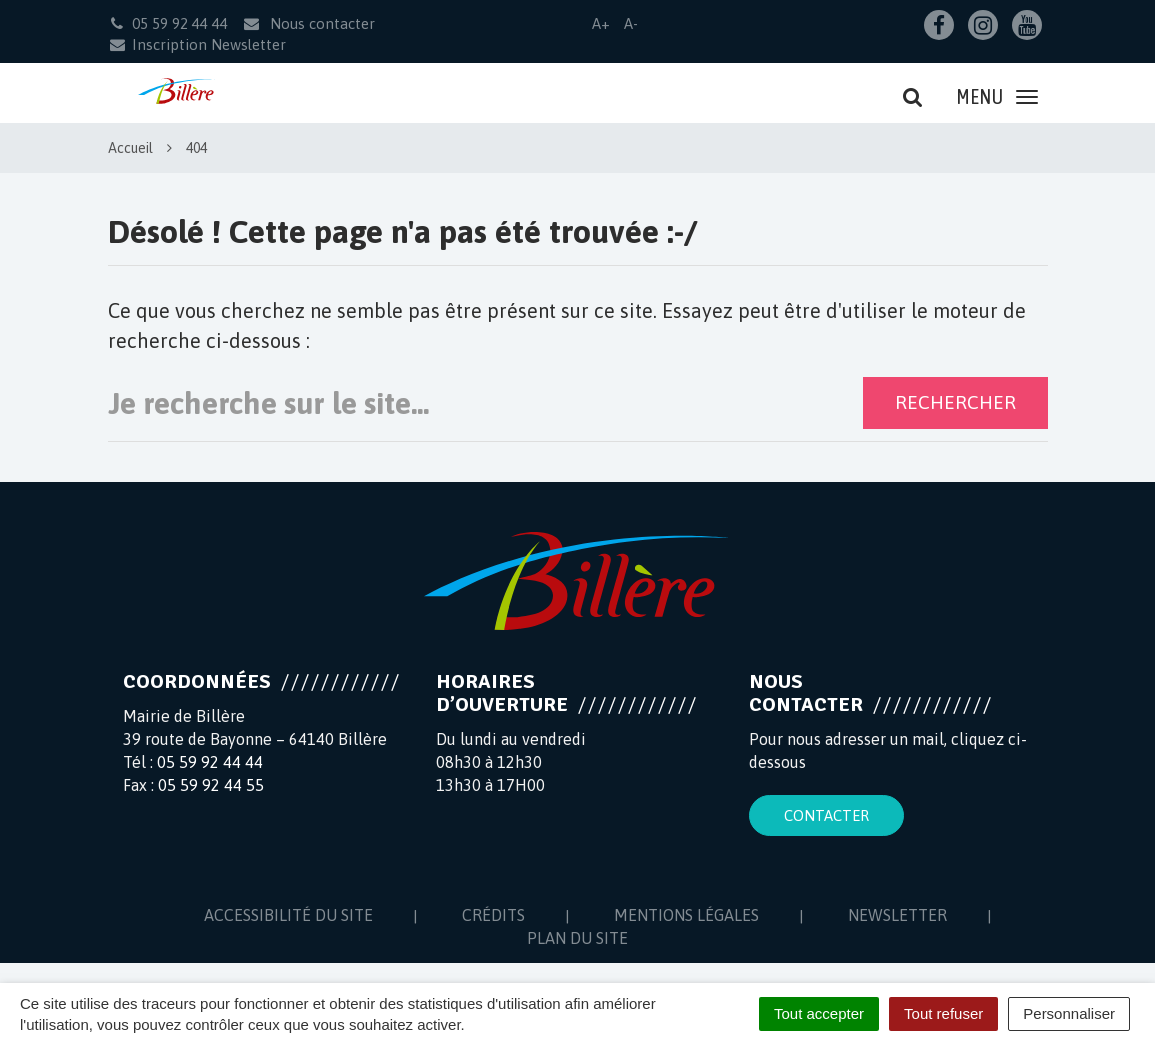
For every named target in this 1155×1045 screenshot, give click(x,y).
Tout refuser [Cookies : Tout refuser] (943, 1013)
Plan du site (577, 938)
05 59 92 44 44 (210, 762)
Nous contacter (308, 23)
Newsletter (897, 915)
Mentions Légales (686, 915)
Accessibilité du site (288, 915)
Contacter (826, 815)
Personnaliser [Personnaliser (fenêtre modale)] (1069, 1013)
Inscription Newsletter (197, 44)
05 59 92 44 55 (211, 785)
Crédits (493, 915)
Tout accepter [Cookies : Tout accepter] (819, 1013)
